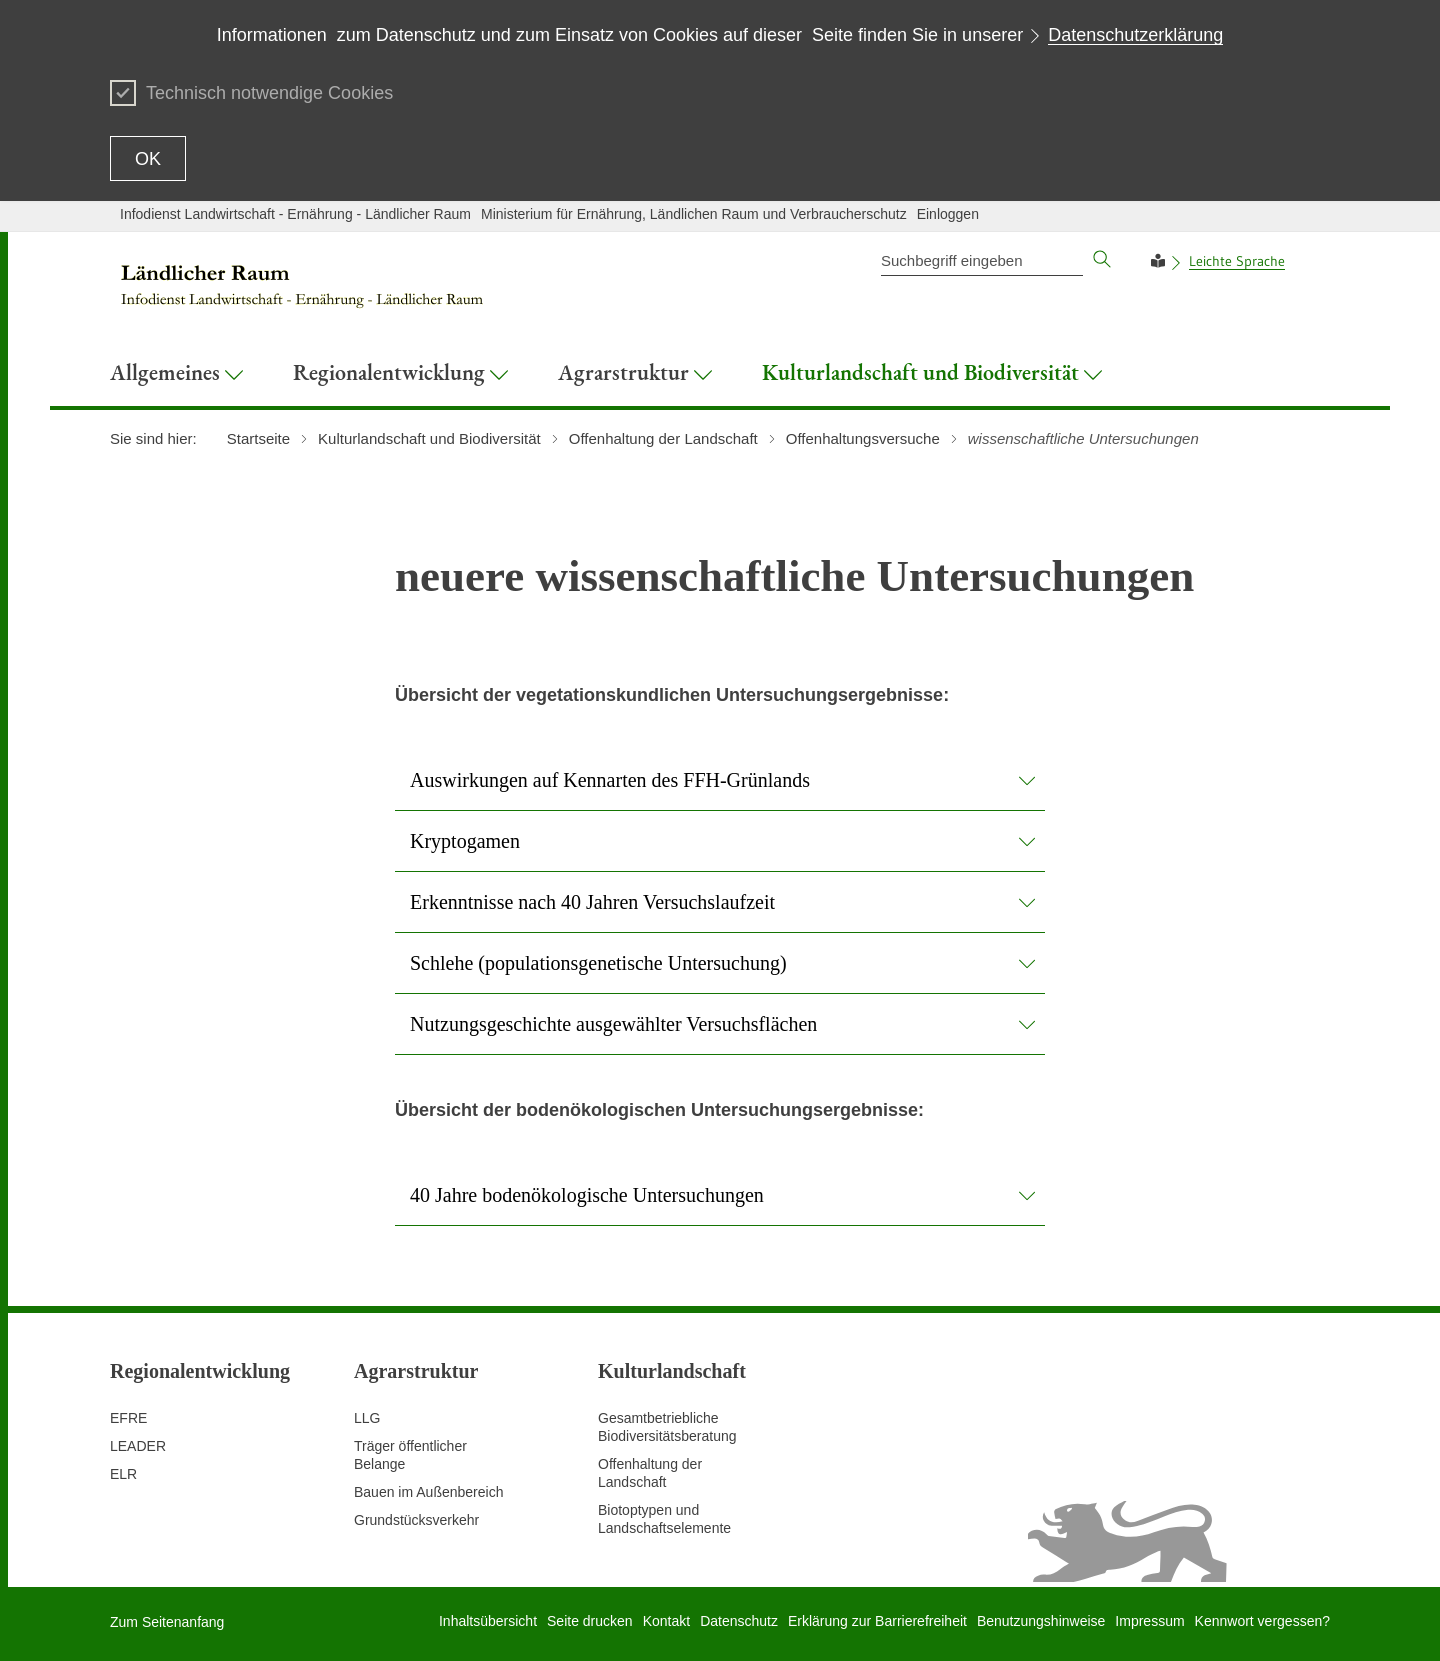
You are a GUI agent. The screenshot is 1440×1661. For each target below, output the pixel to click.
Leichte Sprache (1237, 261)
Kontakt (666, 1621)
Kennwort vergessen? (1262, 1621)
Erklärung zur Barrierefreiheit (877, 1621)
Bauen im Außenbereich (428, 1492)
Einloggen (948, 214)
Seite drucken (590, 1621)
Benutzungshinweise (1041, 1621)
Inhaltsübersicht (488, 1621)
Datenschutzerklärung (1135, 35)
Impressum (1149, 1621)
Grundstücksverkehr (416, 1520)
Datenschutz (739, 1621)
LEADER (138, 1446)
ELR (123, 1474)
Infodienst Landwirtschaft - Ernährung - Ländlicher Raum (295, 214)
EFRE (128, 1418)
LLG (367, 1418)
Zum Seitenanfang (167, 1622)
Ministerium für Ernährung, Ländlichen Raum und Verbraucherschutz (694, 214)
